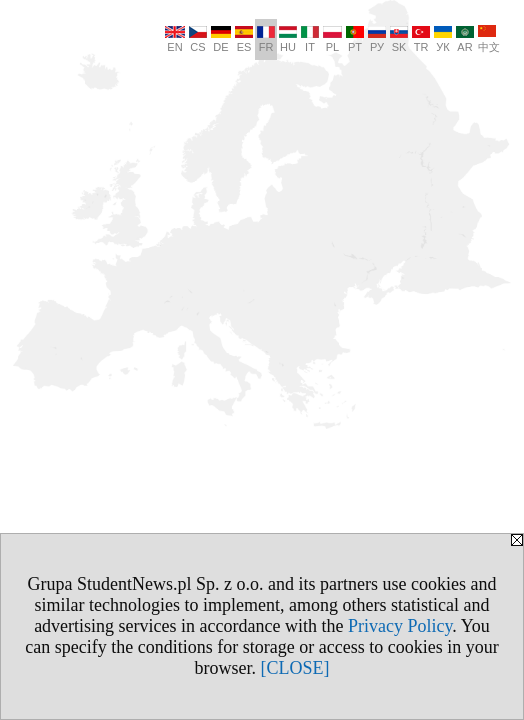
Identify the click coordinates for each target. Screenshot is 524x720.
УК (443, 39)
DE (221, 39)
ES (244, 39)
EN (175, 39)
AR (465, 39)
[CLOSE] (295, 668)
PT (355, 39)
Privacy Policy (400, 626)
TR (421, 39)
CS (198, 39)
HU (288, 39)
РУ (377, 39)
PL (332, 39)
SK (399, 39)
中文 (489, 39)
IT (310, 39)
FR (266, 39)
